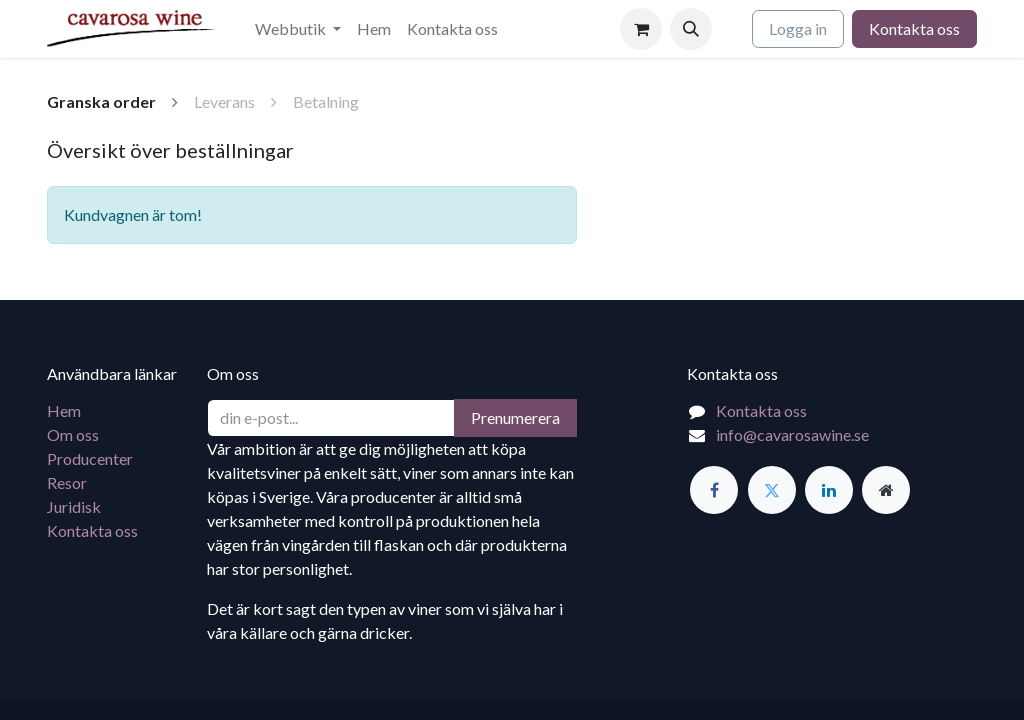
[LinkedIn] (829, 490)
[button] (691, 29)
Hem (64, 410)
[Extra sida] (886, 490)
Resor (67, 482)
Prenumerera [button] (515, 417)
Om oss (73, 434)
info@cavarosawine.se (792, 434)
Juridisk (74, 506)
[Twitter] (772, 490)
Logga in (798, 28)
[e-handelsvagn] (641, 29)
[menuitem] (298, 29)
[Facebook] (714, 490)
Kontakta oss (914, 28)
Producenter (90, 458)
